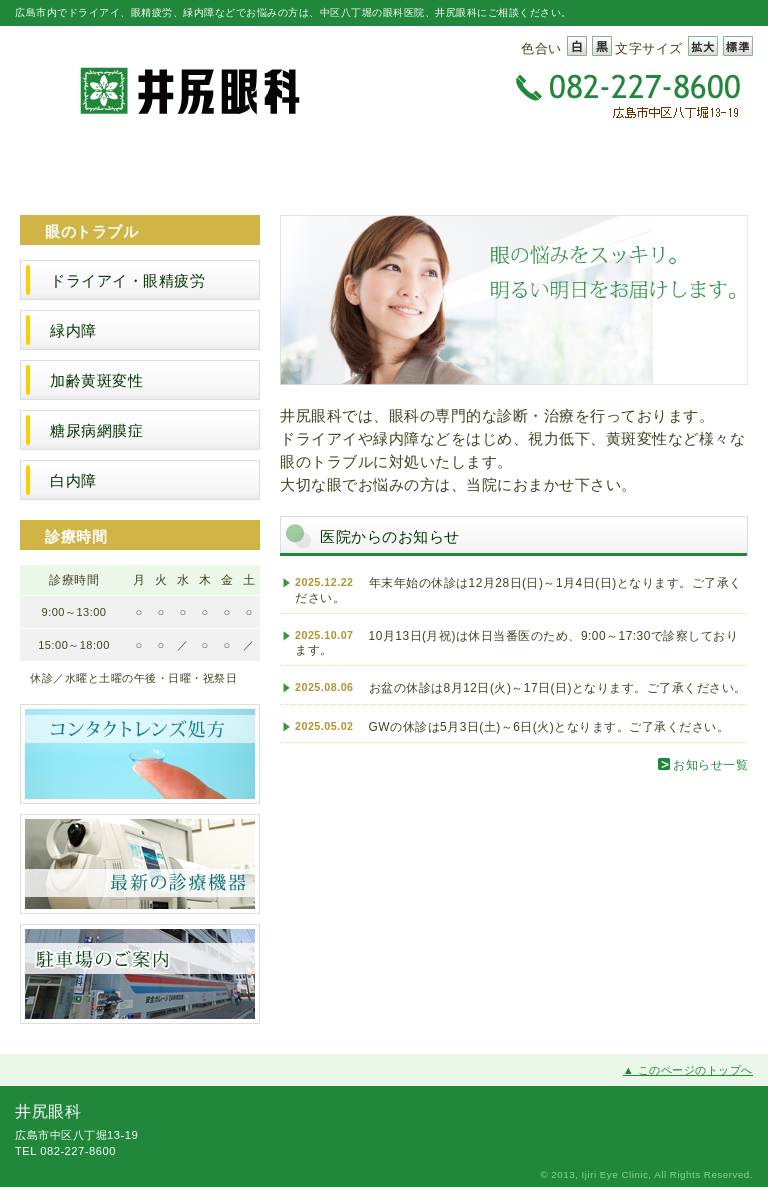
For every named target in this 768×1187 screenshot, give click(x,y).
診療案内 (384, 165)
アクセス (691, 165)
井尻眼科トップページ (77, 165)
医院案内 (231, 165)
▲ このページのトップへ (688, 1070)
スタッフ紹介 (538, 165)
